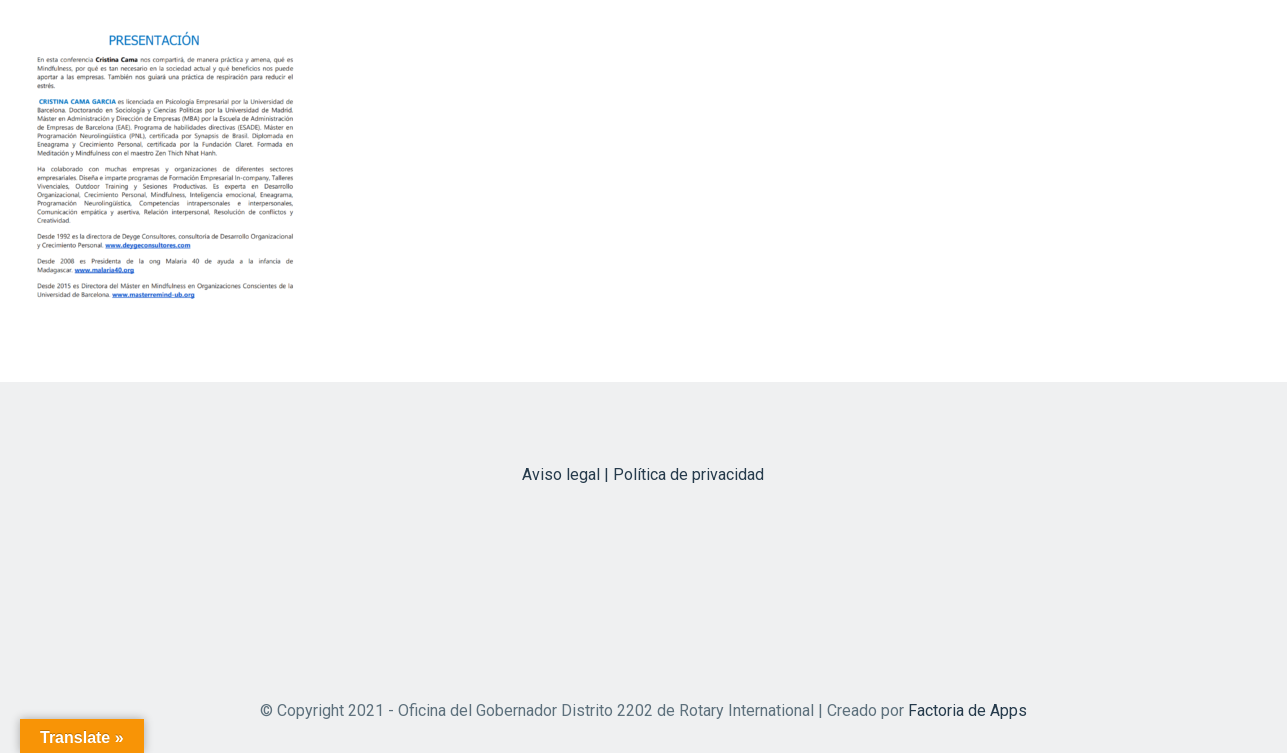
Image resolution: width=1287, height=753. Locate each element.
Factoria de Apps (967, 710)
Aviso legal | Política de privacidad (643, 474)
